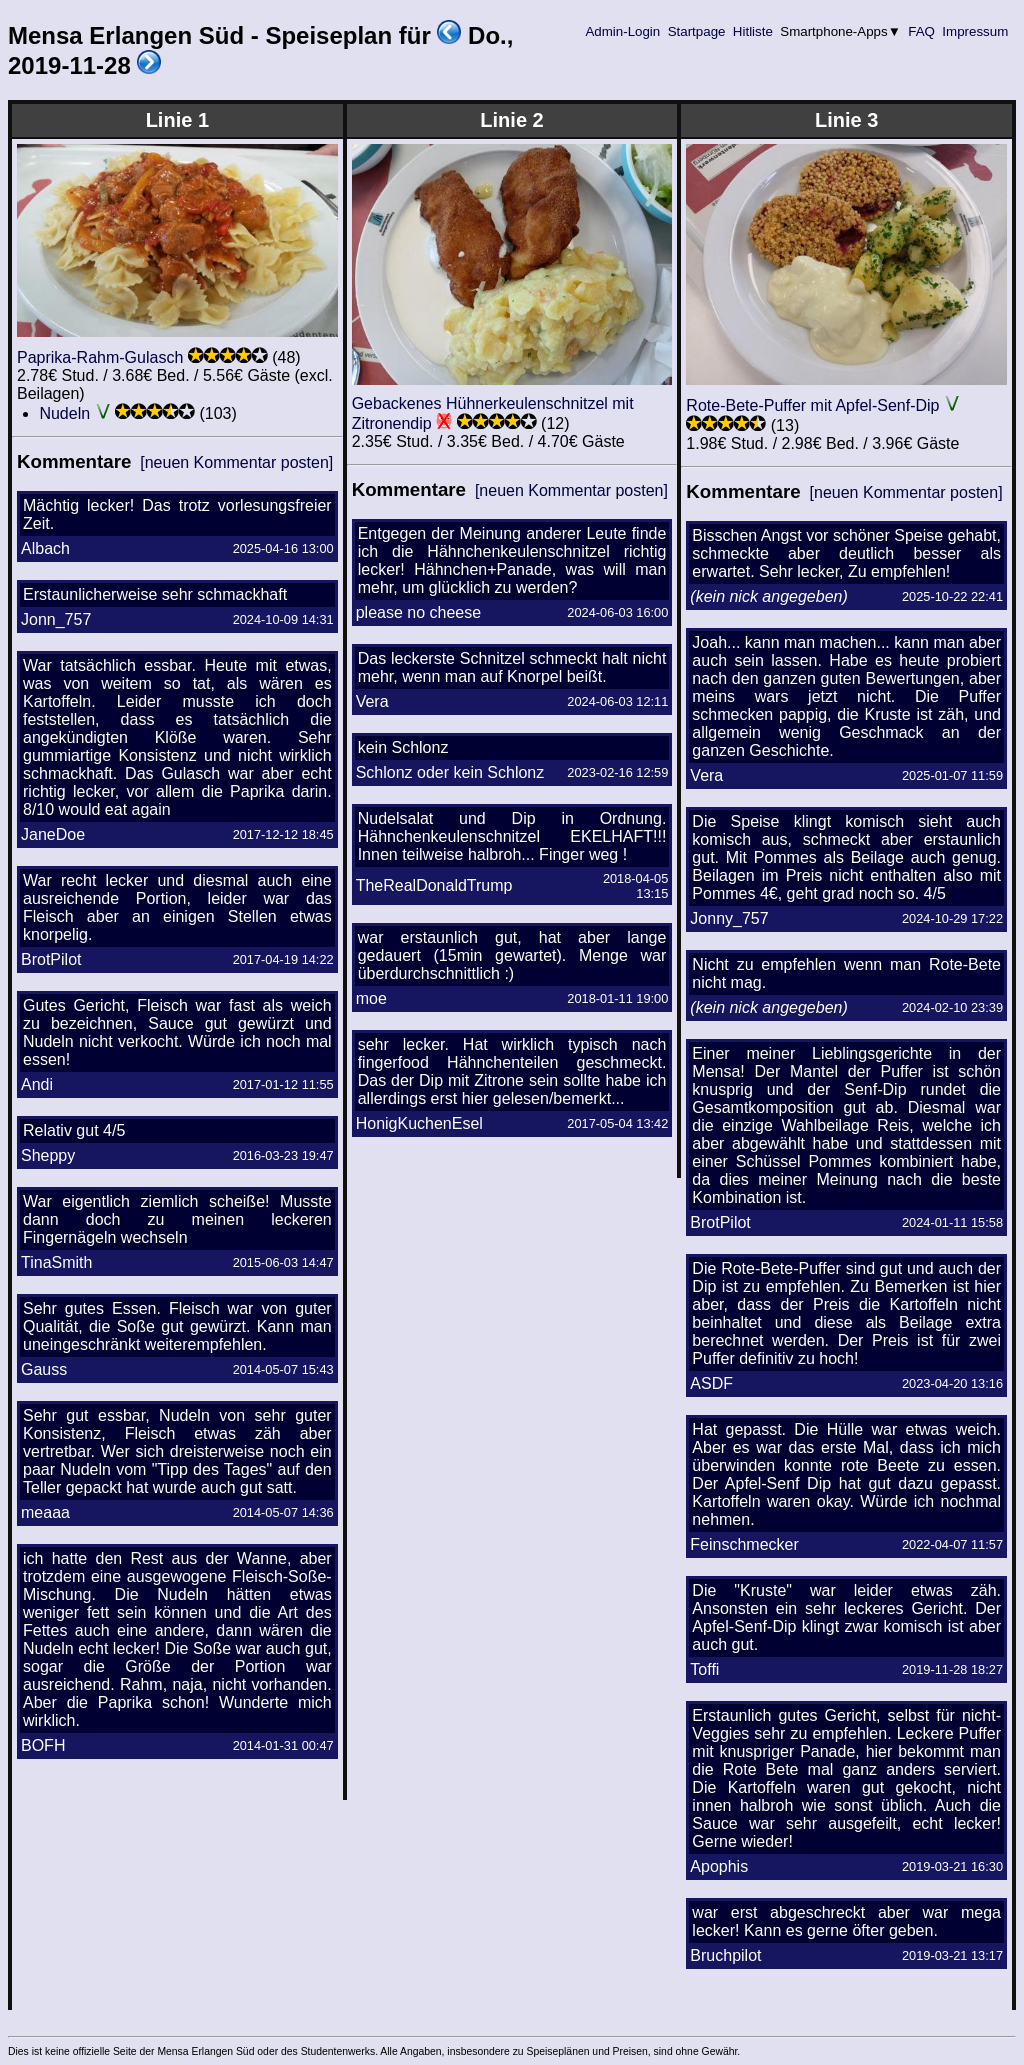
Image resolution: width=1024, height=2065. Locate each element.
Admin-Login (623, 31)
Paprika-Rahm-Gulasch (100, 357)
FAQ (922, 31)
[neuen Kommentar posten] (236, 462)
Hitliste (752, 31)
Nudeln (64, 413)
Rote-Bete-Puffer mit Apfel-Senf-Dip (812, 405)
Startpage (696, 31)
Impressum (975, 31)
